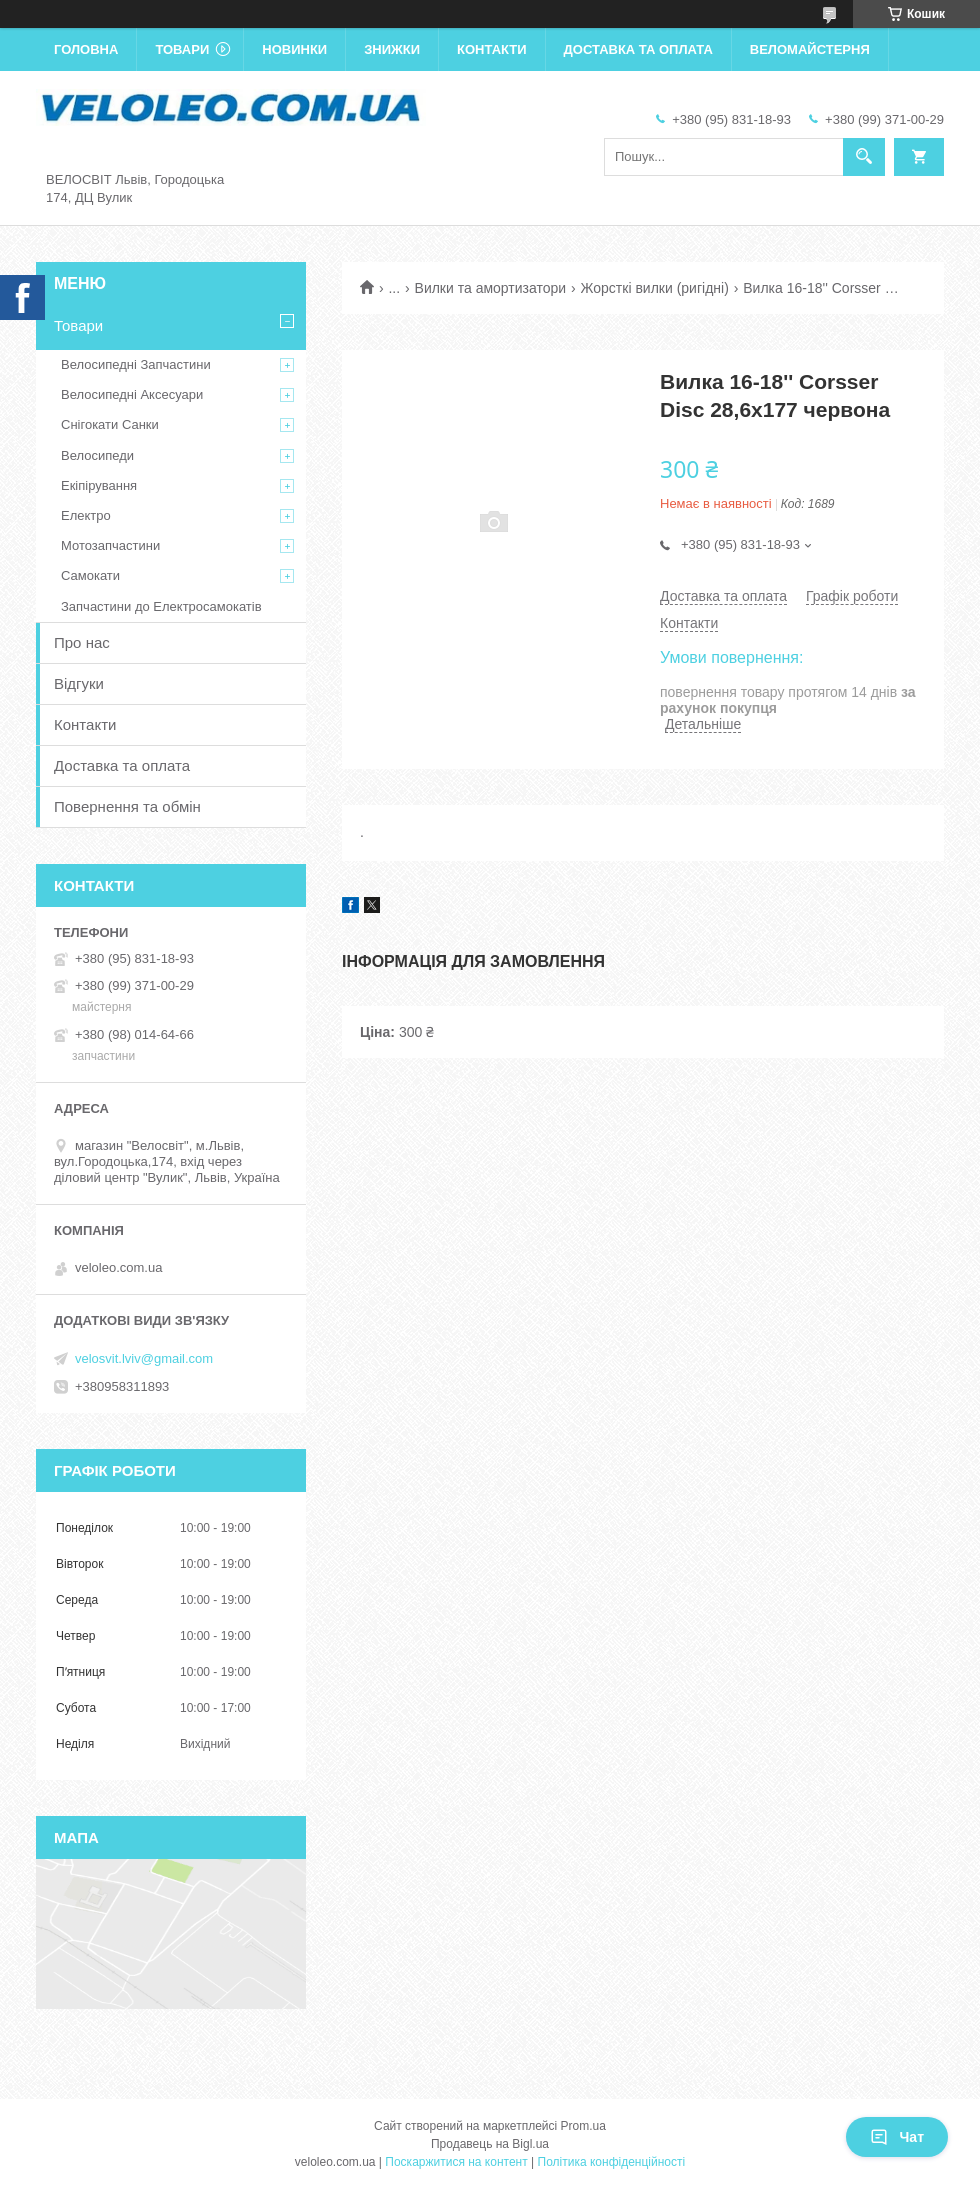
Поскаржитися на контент (456, 2162)
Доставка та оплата (638, 49)
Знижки (392, 49)
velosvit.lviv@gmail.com (144, 1358)
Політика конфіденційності (612, 2162)
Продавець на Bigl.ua (490, 2144)
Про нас (82, 642)
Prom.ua (583, 2126)
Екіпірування (99, 485)
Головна (86, 49)
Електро (86, 515)
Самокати (90, 575)
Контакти (492, 49)
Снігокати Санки (110, 424)
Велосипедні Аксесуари (132, 394)
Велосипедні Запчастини (136, 364)
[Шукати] (864, 157)
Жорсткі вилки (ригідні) (655, 288)
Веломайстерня (810, 49)
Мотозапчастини (110, 545)
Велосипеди (97, 455)
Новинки (294, 49)
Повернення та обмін (127, 806)
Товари (182, 49)
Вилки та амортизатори (491, 288)
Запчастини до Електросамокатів (161, 606)
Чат (897, 2137)
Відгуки (79, 683)
